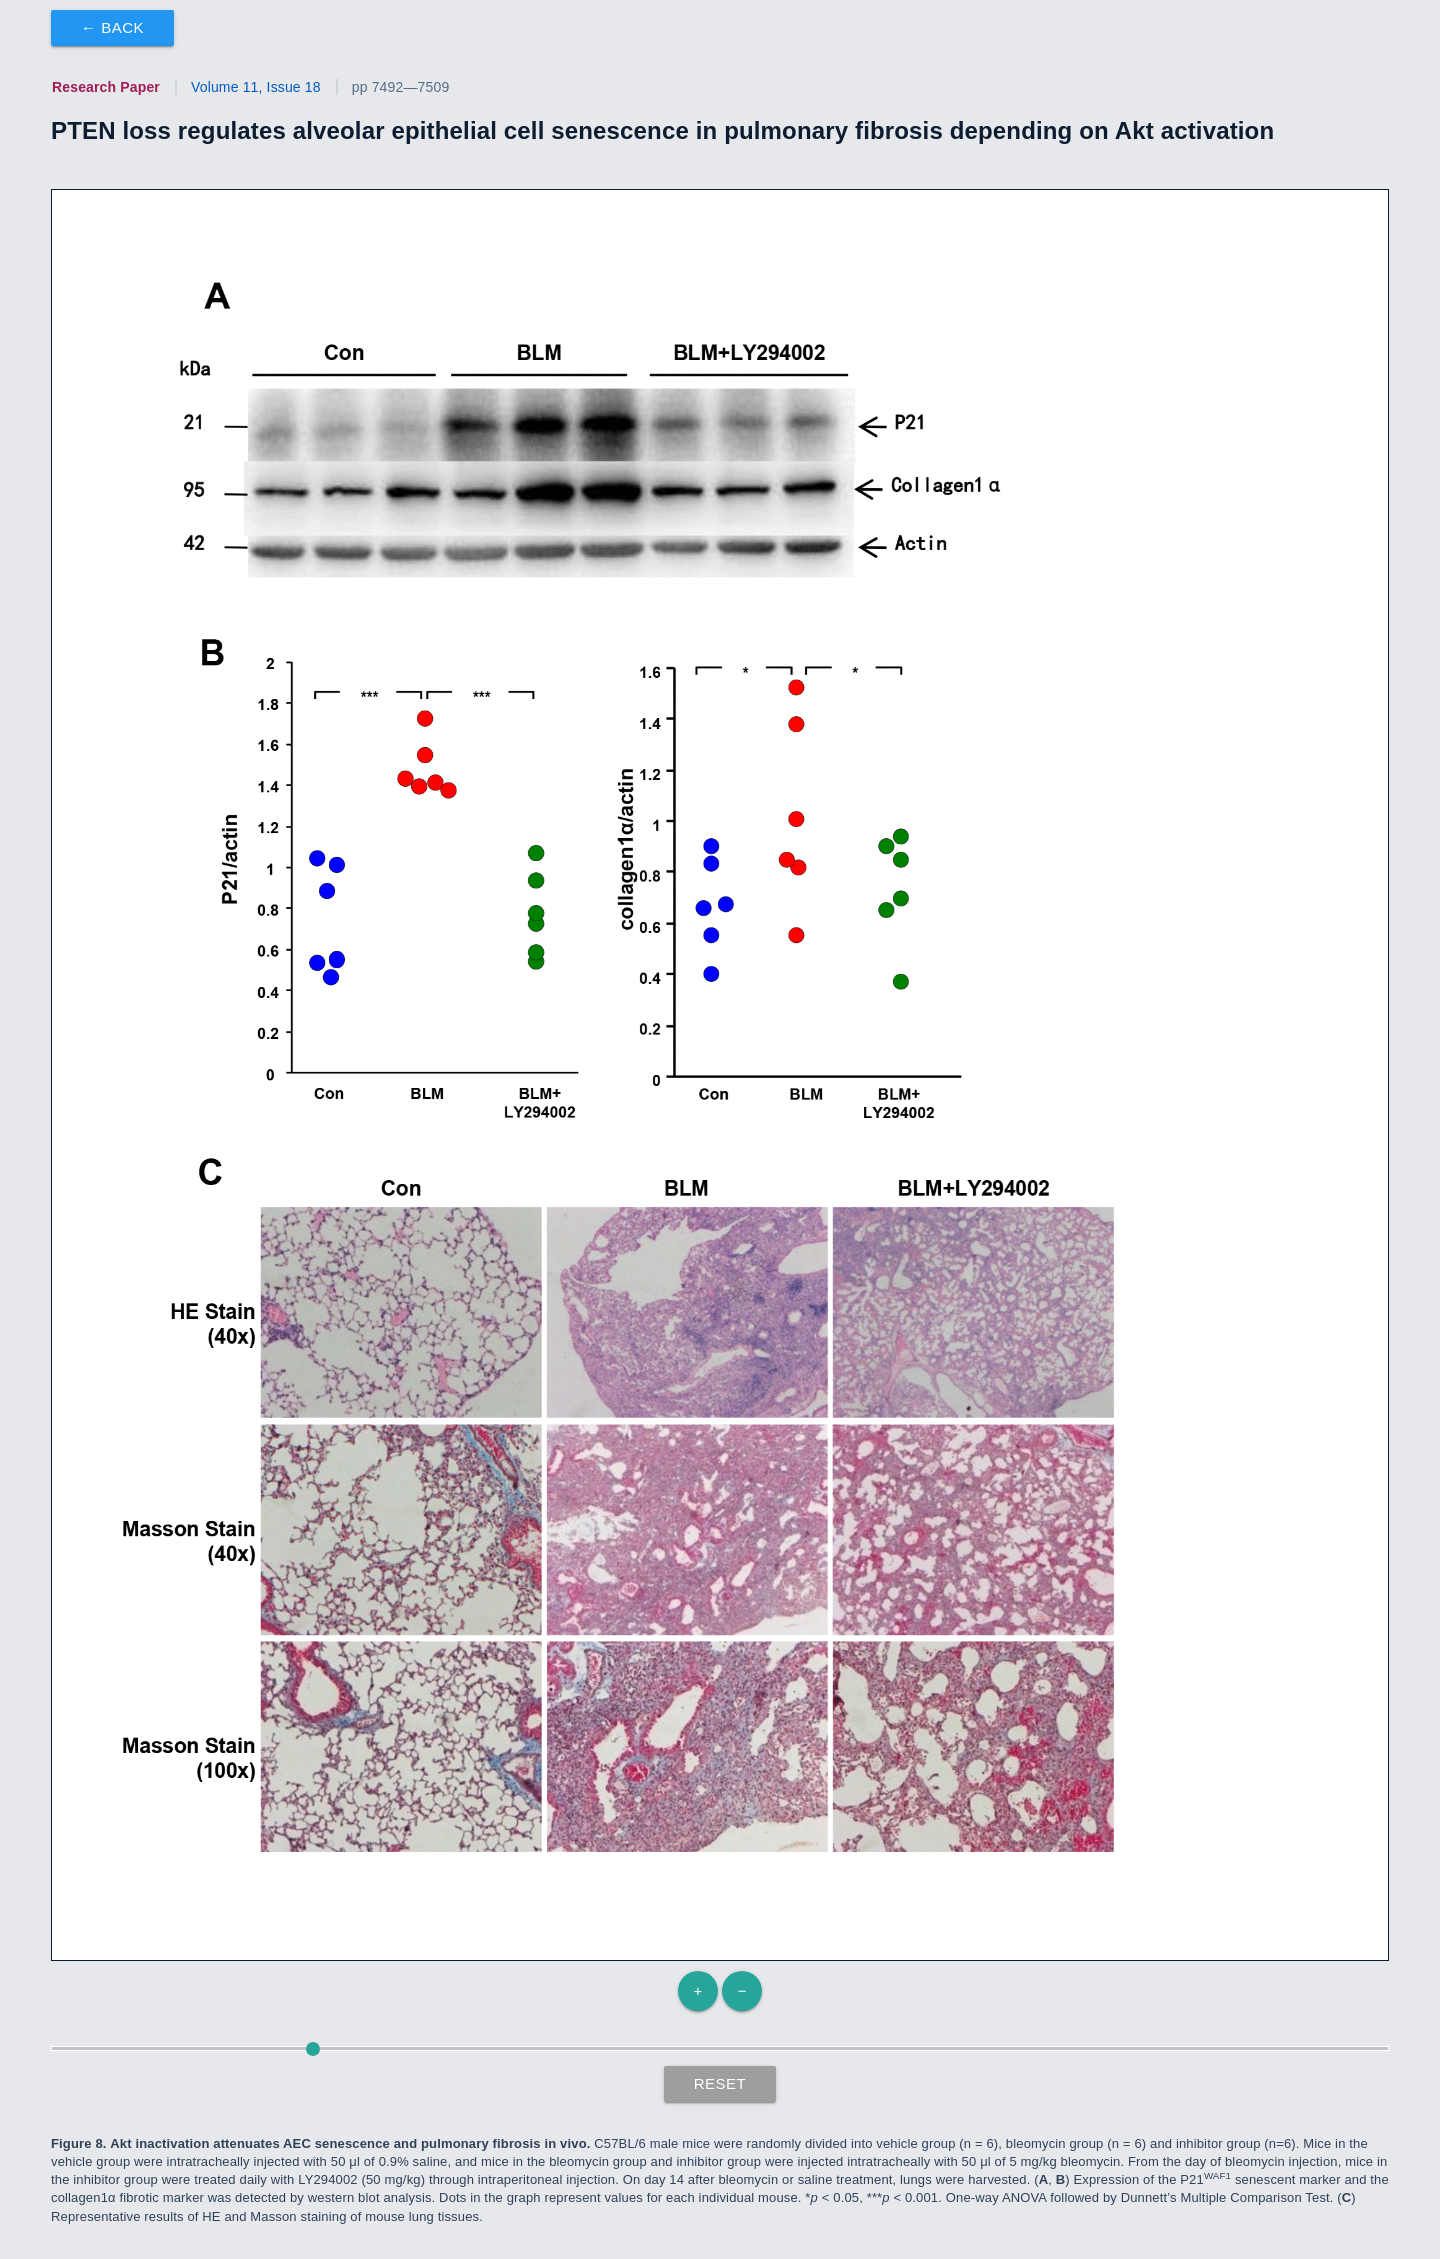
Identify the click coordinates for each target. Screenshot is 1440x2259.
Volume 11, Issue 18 (256, 87)
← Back (112, 27)
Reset (720, 2083)
